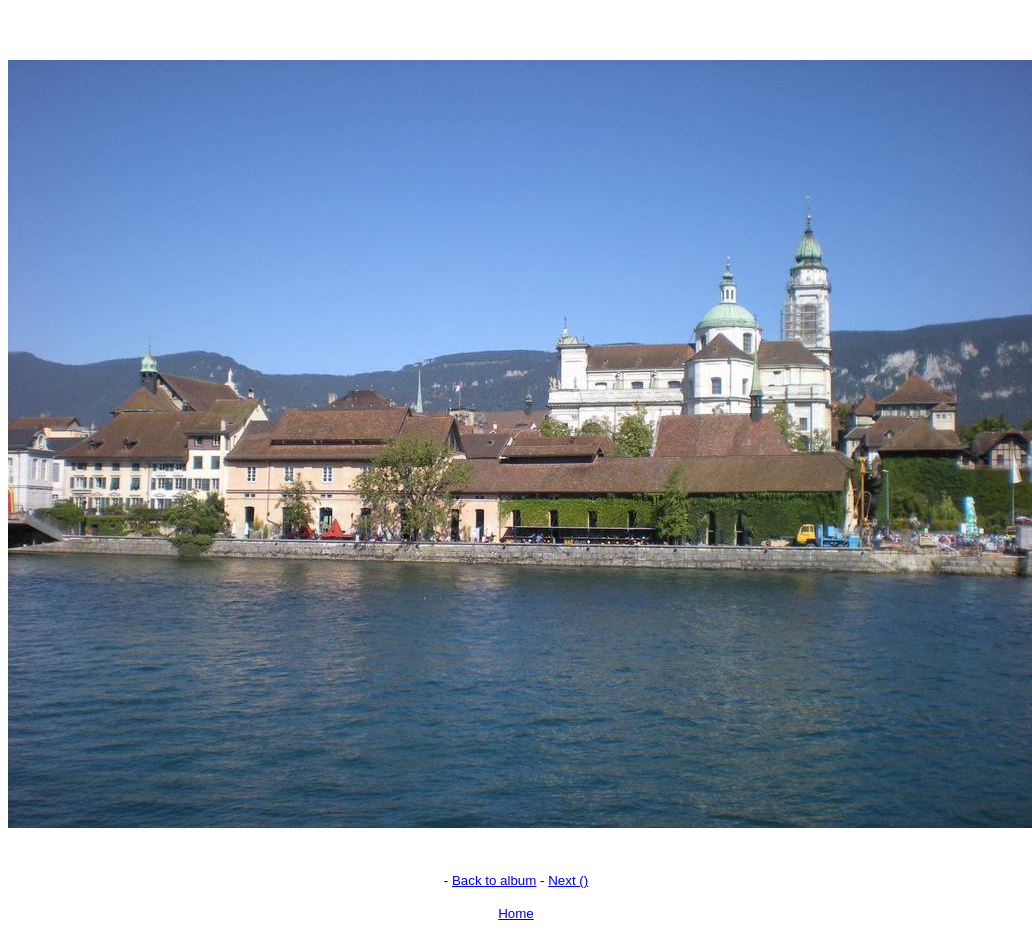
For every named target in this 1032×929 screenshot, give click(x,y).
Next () (568, 880)
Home (516, 913)
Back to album (494, 880)
